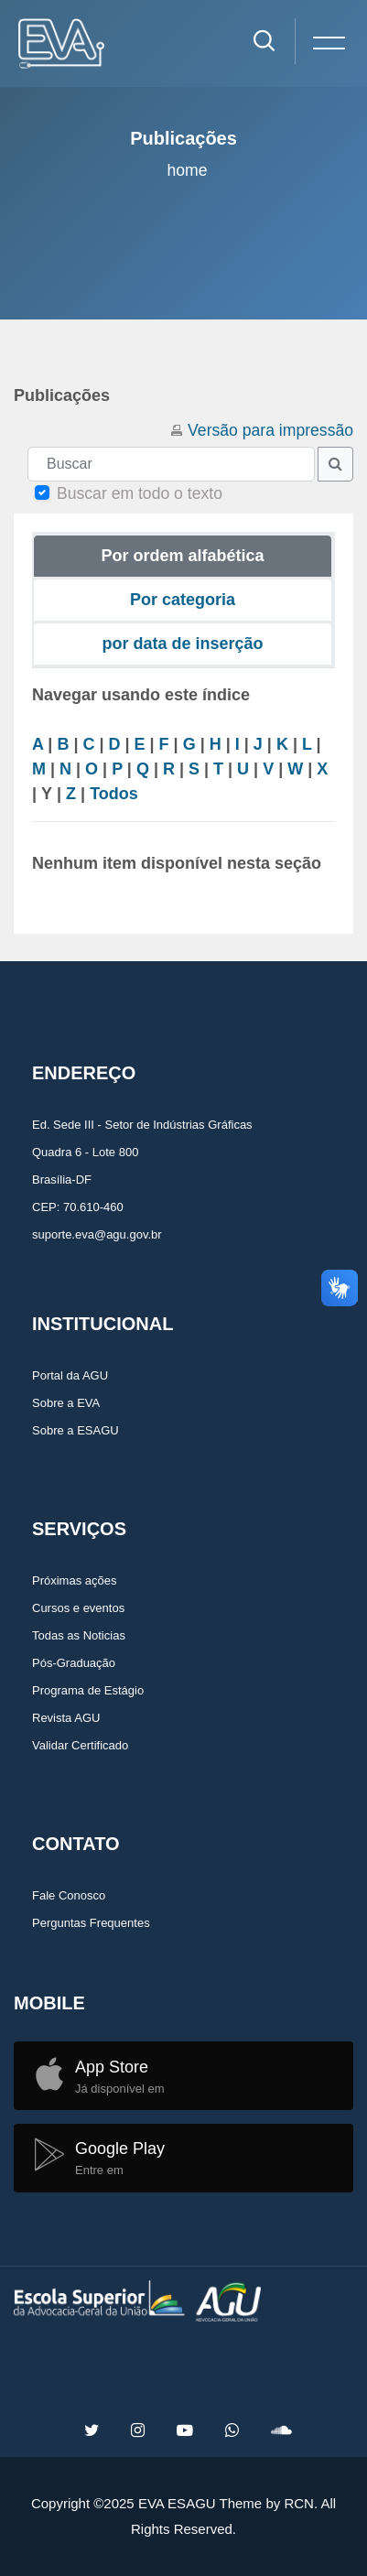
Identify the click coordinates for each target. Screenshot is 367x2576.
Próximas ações (74, 1580)
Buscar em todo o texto (139, 493)
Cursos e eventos (78, 1608)
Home (187, 170)
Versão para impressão (270, 430)
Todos (114, 794)
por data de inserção (182, 643)
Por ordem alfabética (182, 556)
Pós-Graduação (73, 1663)
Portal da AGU (70, 1375)
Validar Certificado (80, 1745)
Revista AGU (66, 1718)
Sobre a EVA (66, 1403)
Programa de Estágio (88, 1690)
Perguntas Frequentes (91, 1923)
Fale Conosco (68, 1895)
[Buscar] (171, 464)
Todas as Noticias (78, 1635)
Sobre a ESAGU (75, 1430)
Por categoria (182, 599)
